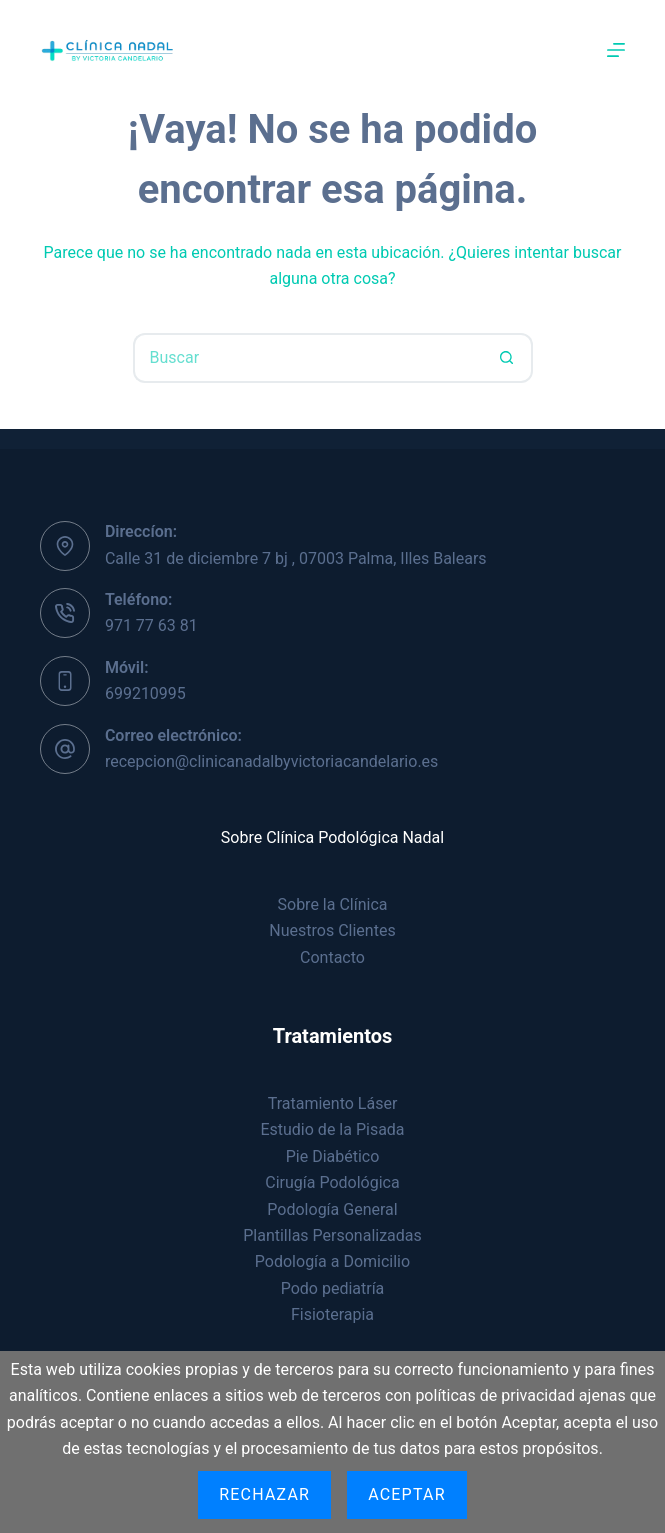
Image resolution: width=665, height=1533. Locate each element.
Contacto (332, 957)
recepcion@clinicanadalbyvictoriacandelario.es (271, 761)
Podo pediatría (333, 1288)
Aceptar (407, 1494)
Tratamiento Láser (333, 1103)
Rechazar (264, 1494)
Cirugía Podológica (332, 1182)
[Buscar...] (308, 358)
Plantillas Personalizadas (332, 1235)
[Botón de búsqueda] (508, 358)
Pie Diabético (333, 1156)
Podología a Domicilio (332, 1261)
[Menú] (616, 50)
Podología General (332, 1209)
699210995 (145, 693)
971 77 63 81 (151, 625)
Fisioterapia (332, 1314)
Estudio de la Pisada (332, 1129)
